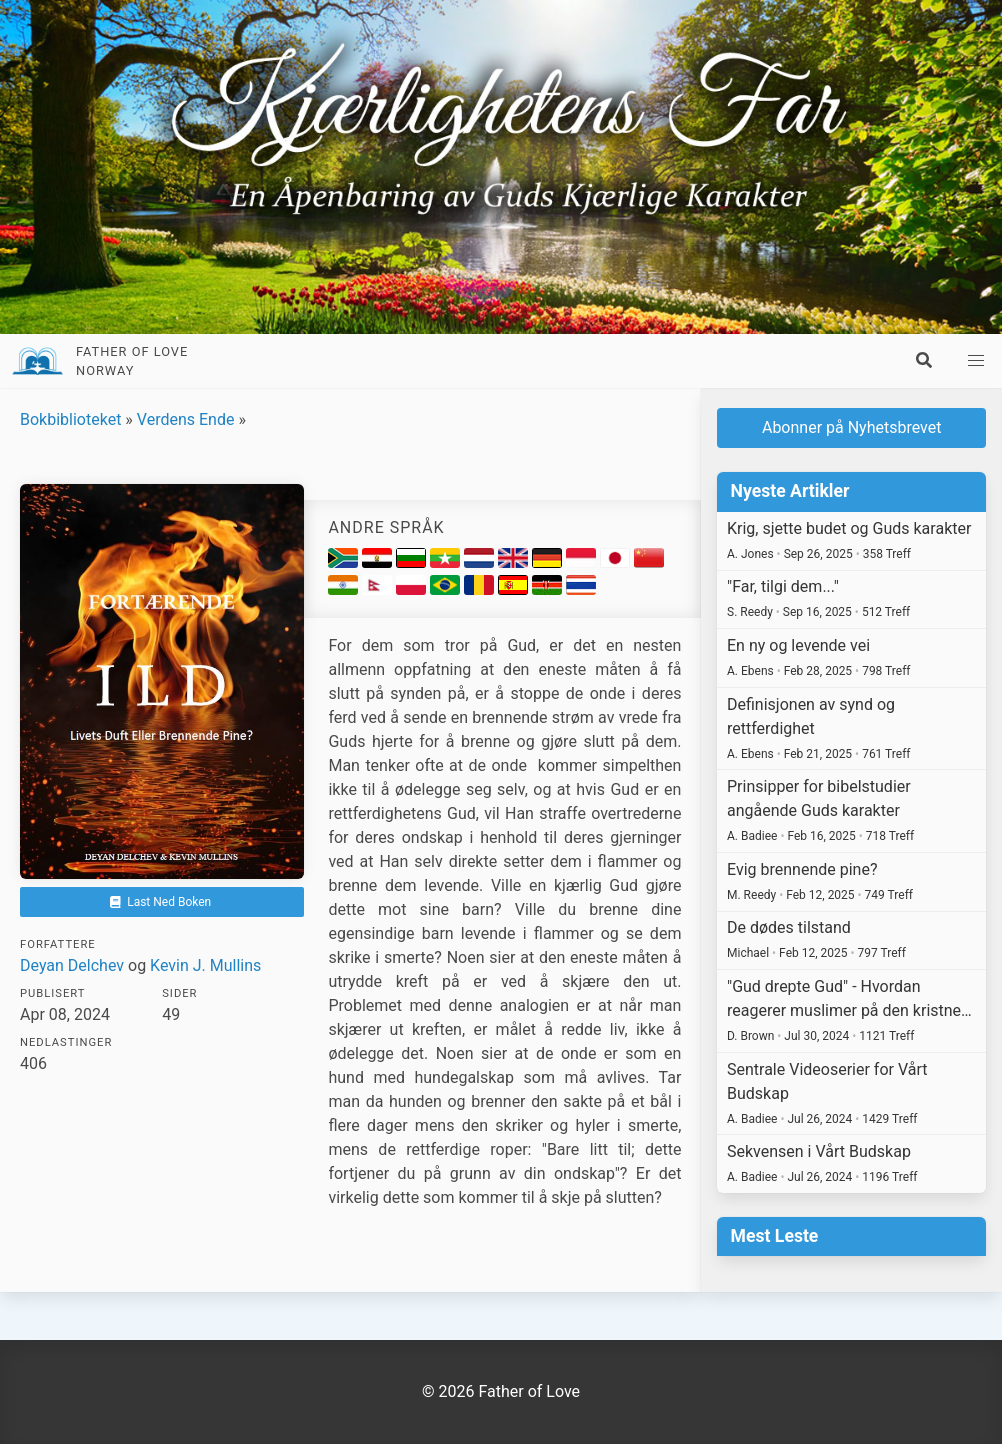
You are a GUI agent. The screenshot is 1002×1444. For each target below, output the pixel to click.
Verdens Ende (186, 419)
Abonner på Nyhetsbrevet (852, 427)
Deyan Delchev (72, 965)
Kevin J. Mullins (205, 965)
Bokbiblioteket (70, 419)
